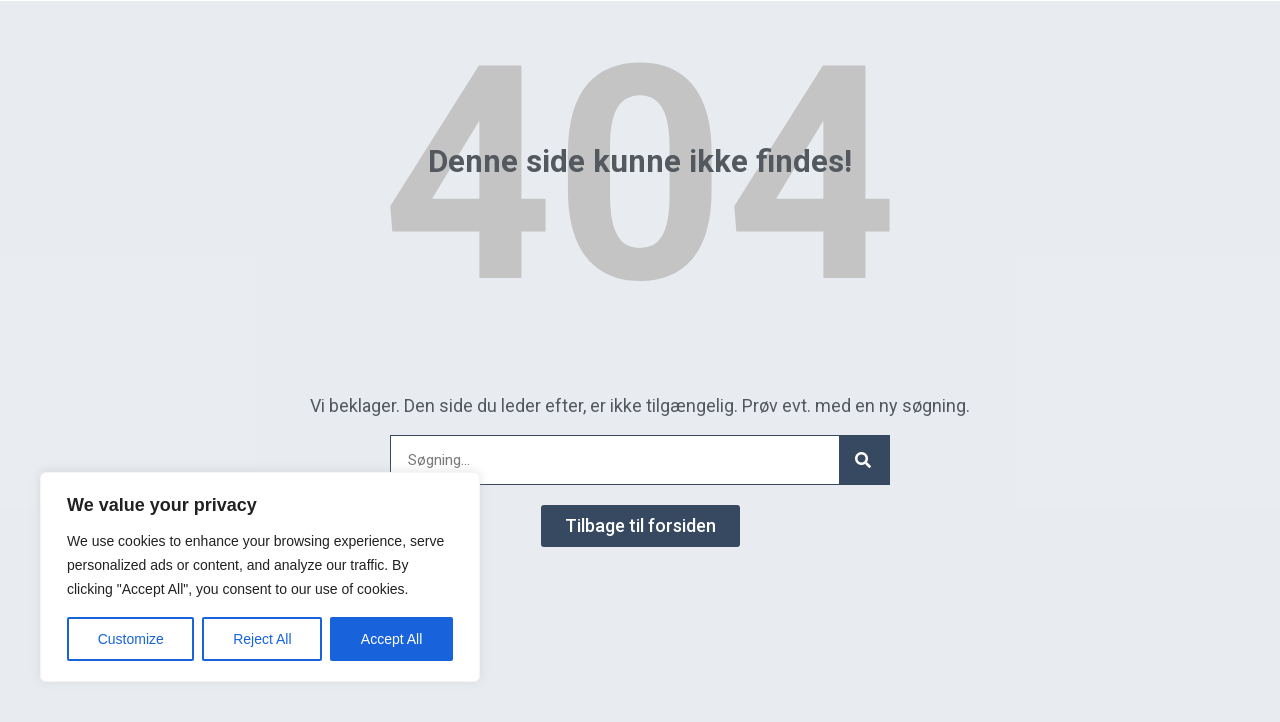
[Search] (864, 460)
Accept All (391, 639)
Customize (131, 639)
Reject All (262, 639)
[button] (640, 526)
